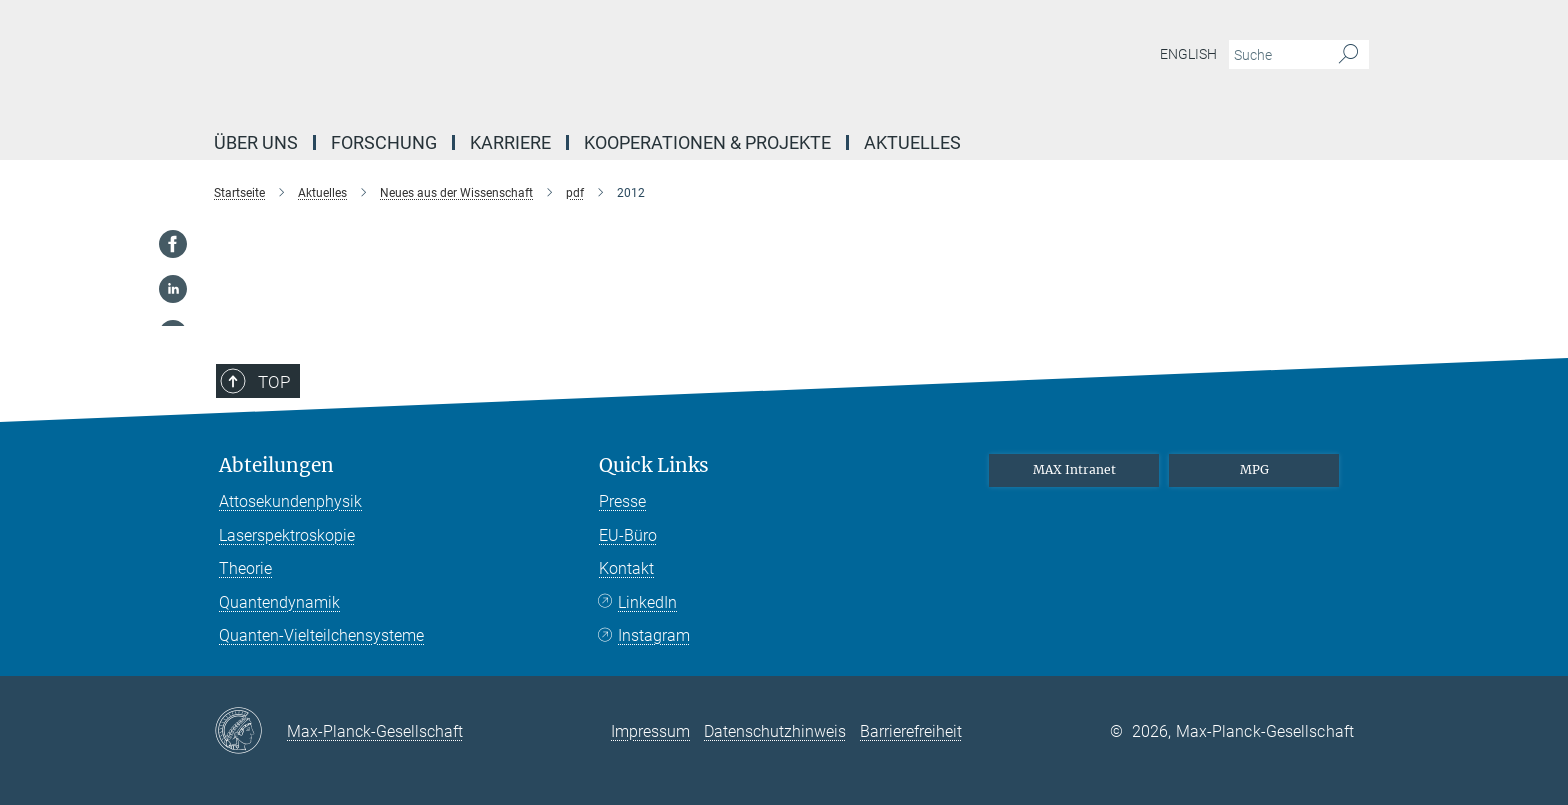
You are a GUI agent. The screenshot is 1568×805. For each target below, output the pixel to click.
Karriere (510, 142)
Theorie (245, 568)
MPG (1254, 469)
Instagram (654, 635)
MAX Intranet (1074, 469)
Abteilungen (276, 465)
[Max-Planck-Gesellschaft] (250, 732)
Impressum (650, 731)
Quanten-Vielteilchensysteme (321, 635)
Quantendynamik (279, 602)
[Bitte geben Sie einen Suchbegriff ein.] (1276, 55)
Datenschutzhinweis (775, 731)
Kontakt (626, 568)
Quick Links (654, 465)
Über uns (256, 142)
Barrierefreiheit (911, 731)
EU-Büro (628, 535)
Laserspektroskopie (287, 535)
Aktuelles (912, 142)
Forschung (384, 142)
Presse (622, 501)
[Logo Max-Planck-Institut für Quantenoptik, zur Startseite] (589, 60)
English (1188, 54)
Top (274, 382)
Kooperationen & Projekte (707, 142)
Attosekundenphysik (290, 501)
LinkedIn (647, 602)
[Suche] (1348, 55)
